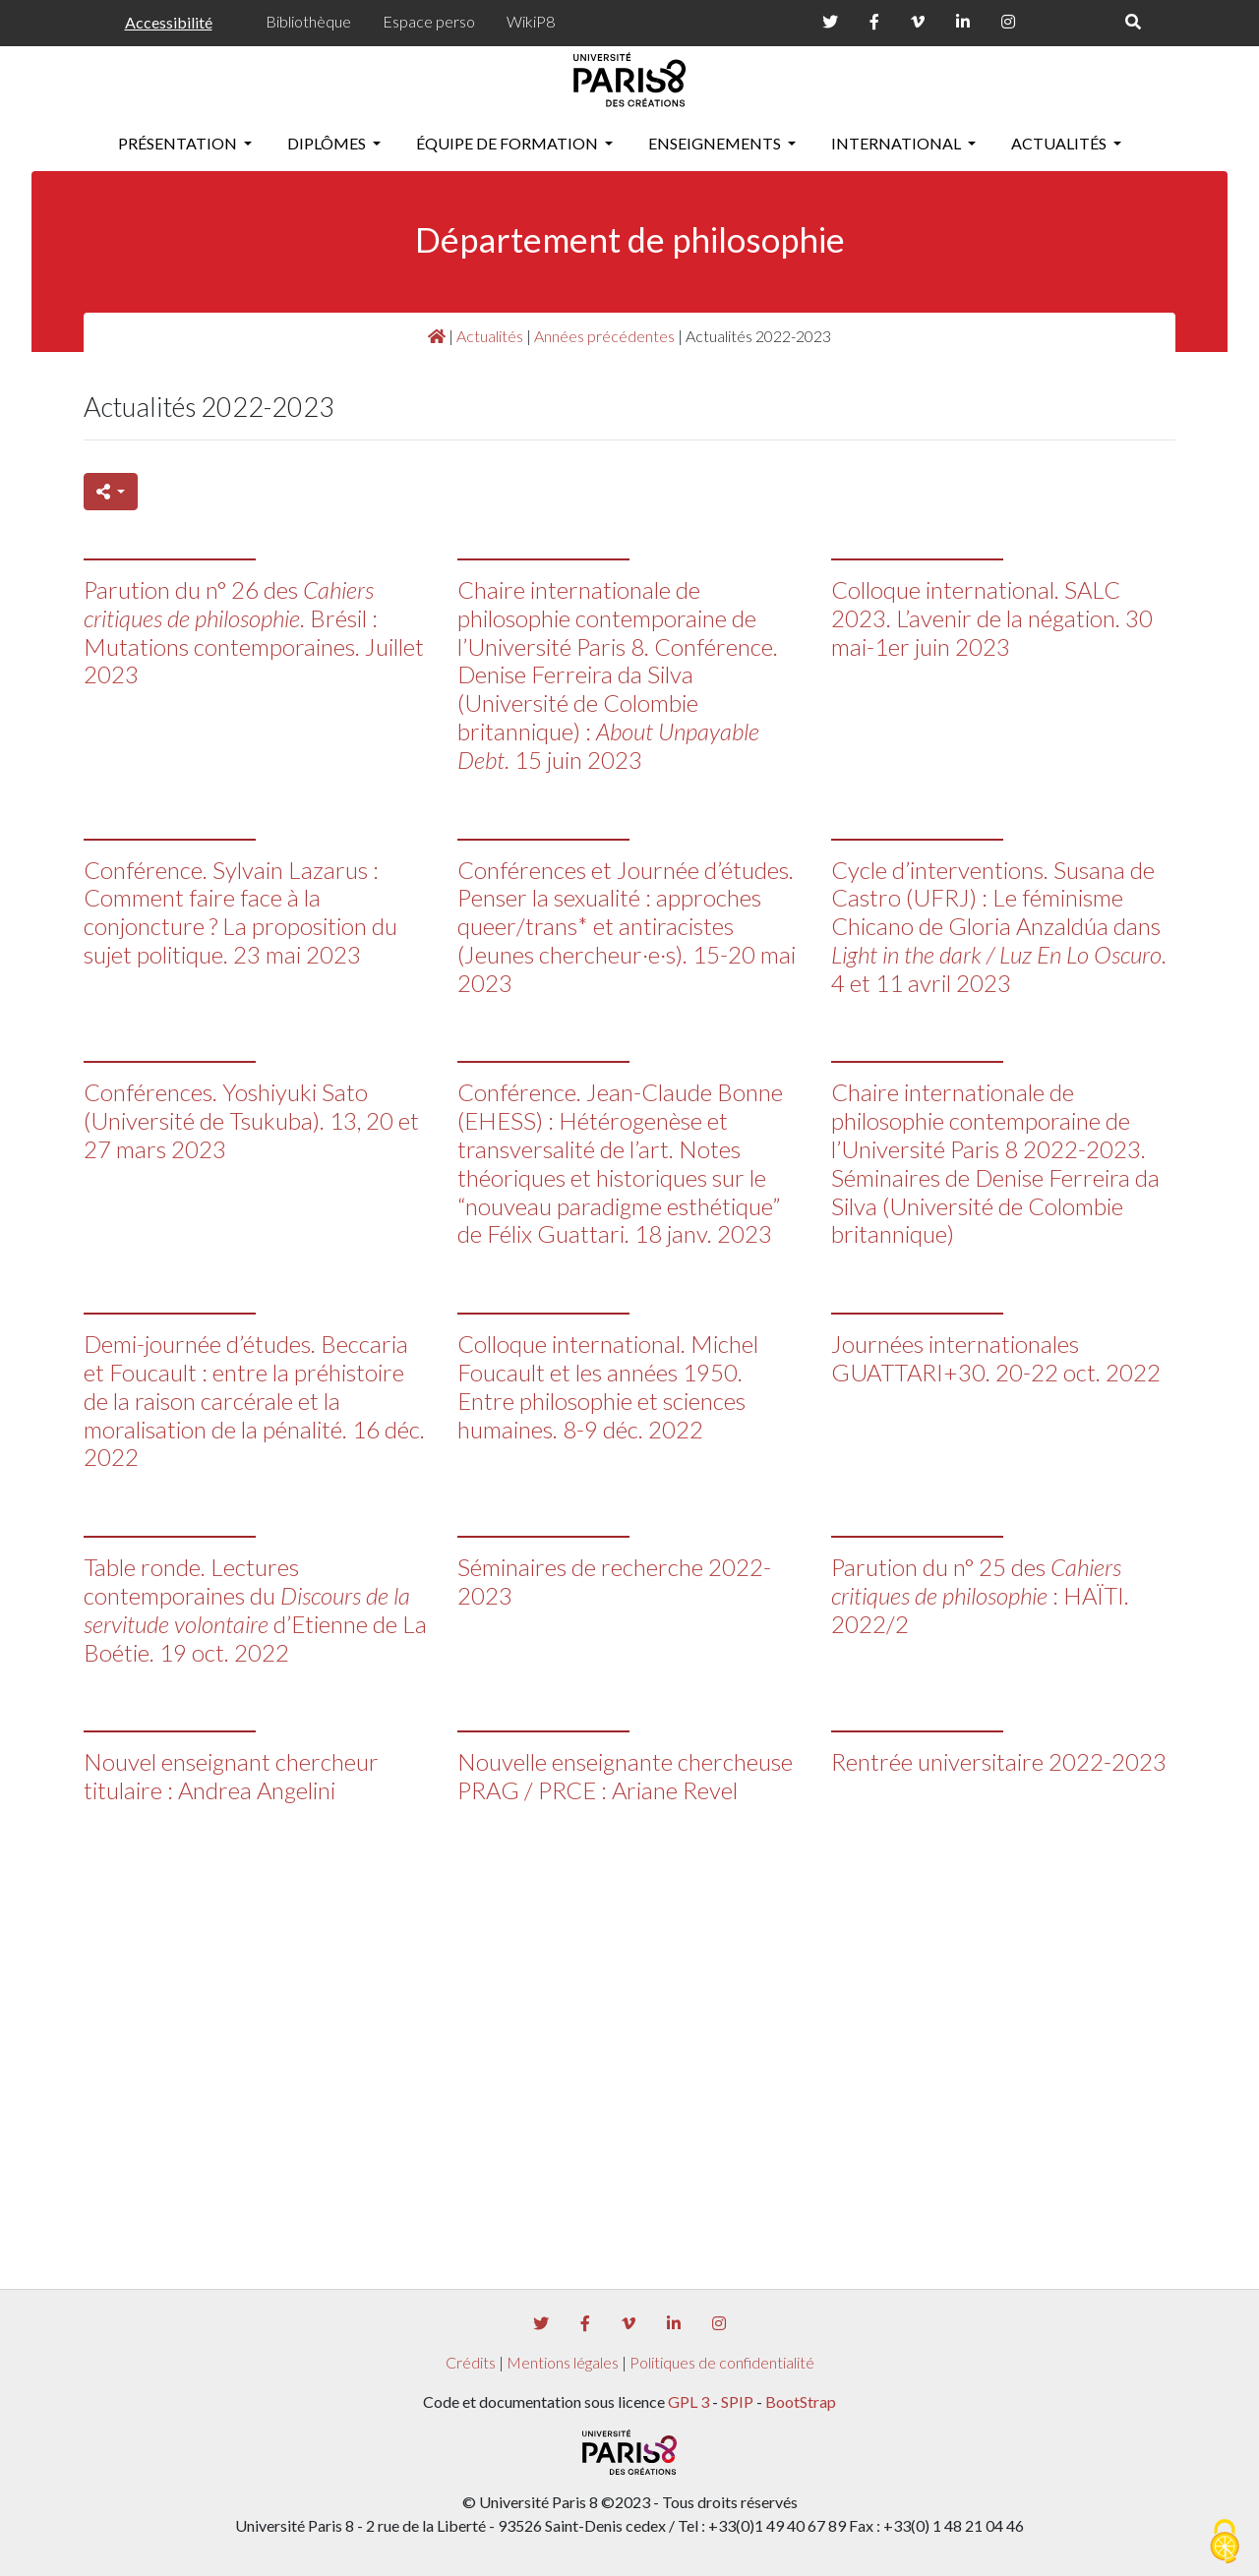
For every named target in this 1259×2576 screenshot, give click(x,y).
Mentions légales (563, 2362)
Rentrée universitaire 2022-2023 (999, 1761)
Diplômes (328, 143)
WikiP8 (531, 21)
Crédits (471, 2362)
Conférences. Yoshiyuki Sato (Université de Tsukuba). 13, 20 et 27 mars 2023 (251, 1120)
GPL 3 (688, 2401)
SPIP (737, 2401)
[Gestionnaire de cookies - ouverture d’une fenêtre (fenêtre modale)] (1224, 2542)
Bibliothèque (308, 21)
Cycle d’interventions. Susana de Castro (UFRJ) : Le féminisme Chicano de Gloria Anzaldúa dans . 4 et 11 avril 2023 (999, 926)
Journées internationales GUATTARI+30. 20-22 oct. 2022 (996, 1357)
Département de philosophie (630, 239)
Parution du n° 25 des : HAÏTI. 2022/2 (980, 1595)
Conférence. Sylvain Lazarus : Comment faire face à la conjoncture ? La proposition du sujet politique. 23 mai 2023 (240, 911)
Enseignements (716, 143)
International (897, 143)
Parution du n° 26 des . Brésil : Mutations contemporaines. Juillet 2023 (254, 631)
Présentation (179, 143)
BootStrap (800, 2401)
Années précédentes (604, 335)
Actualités (1060, 143)
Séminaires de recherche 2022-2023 (614, 1581)
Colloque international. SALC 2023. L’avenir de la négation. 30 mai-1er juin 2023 (992, 618)
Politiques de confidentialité (722, 2362)
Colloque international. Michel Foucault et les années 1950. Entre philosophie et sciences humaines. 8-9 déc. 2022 (607, 1385)
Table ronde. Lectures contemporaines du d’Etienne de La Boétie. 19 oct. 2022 (255, 1609)
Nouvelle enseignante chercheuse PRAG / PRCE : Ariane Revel (625, 1775)
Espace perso (429, 21)
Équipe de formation (508, 143)
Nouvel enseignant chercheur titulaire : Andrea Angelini (231, 1775)
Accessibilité (168, 22)
